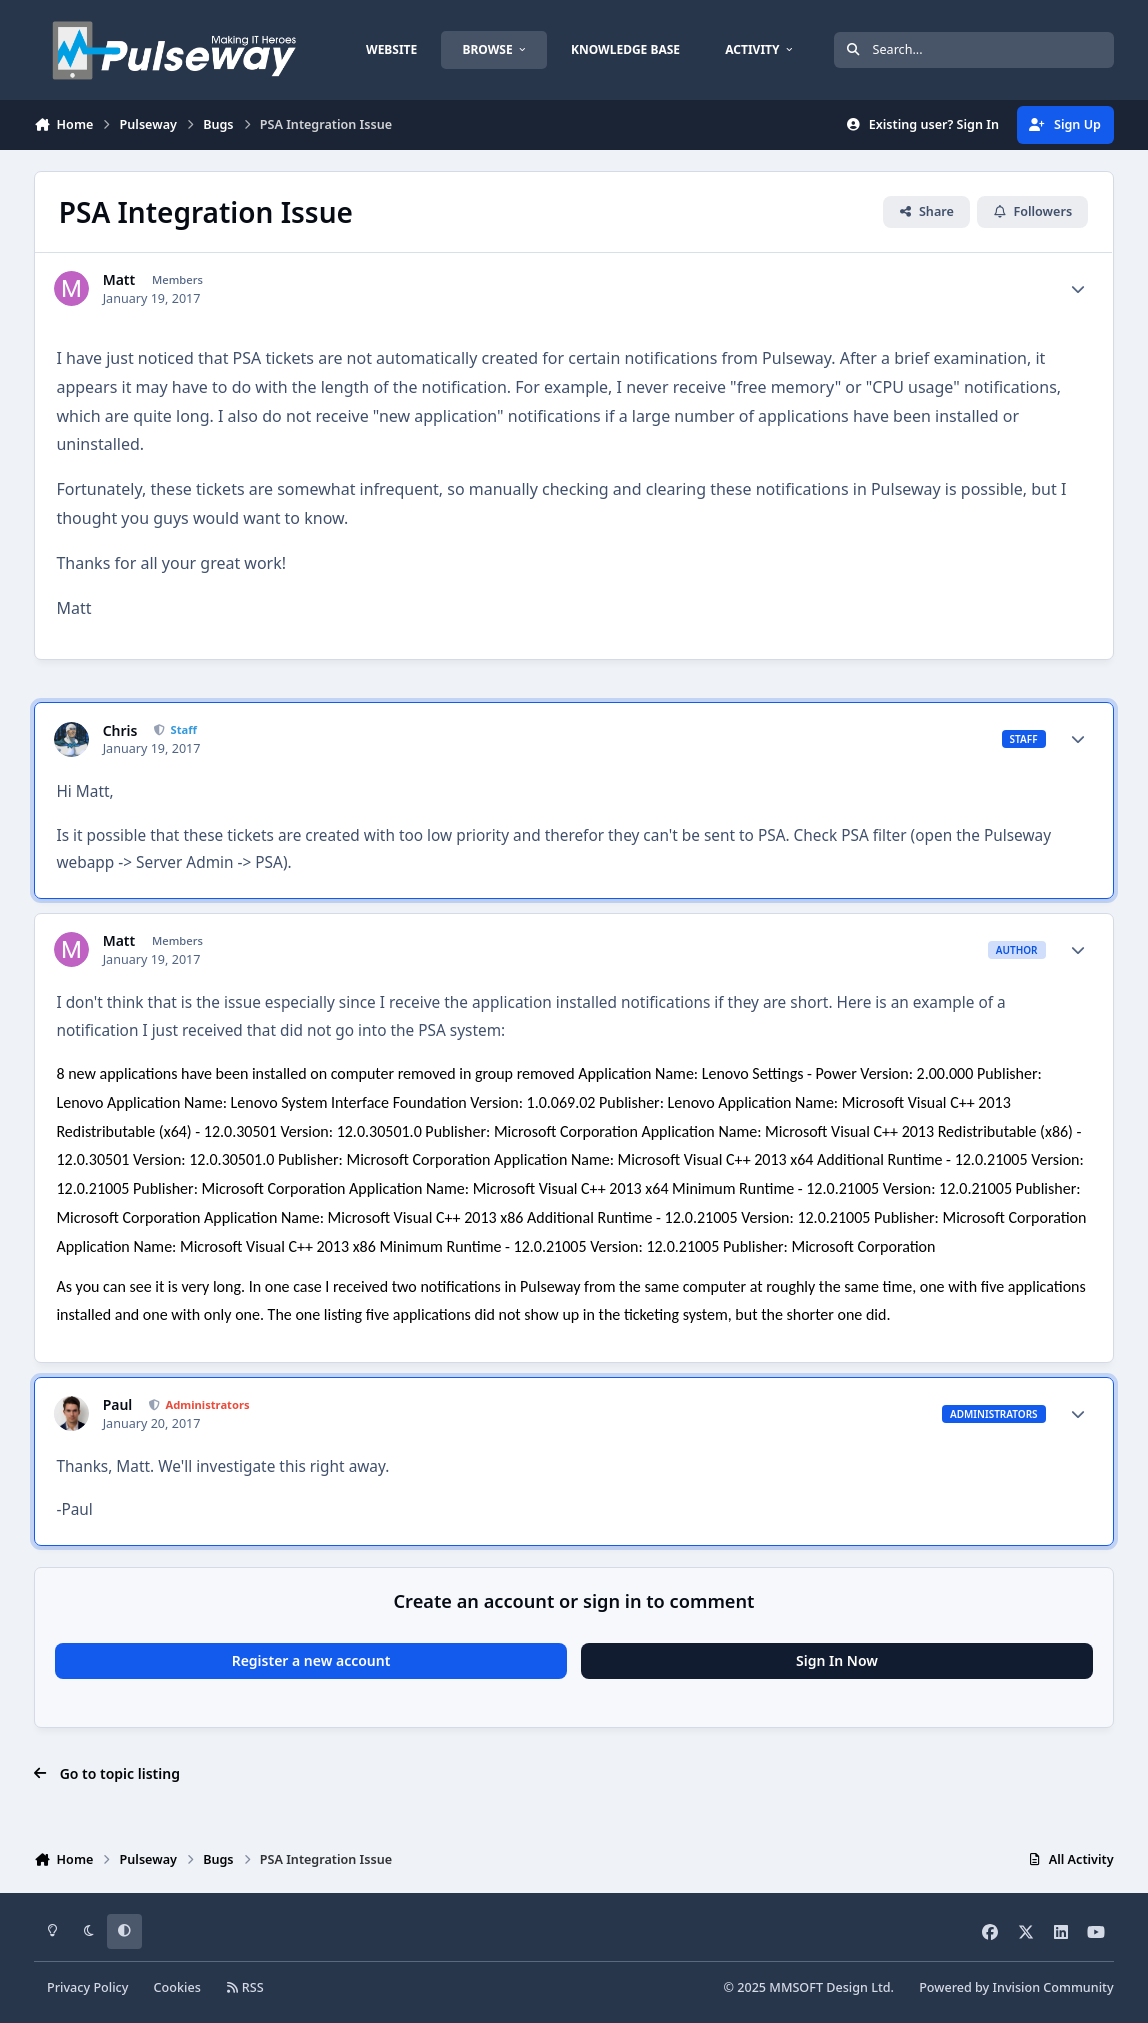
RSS (245, 1987)
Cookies (177, 1987)
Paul (118, 1405)
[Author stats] (1078, 289)
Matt (119, 280)
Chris (120, 731)
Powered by (1016, 1987)
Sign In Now (837, 1660)
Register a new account (311, 1660)
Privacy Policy (87, 1987)
